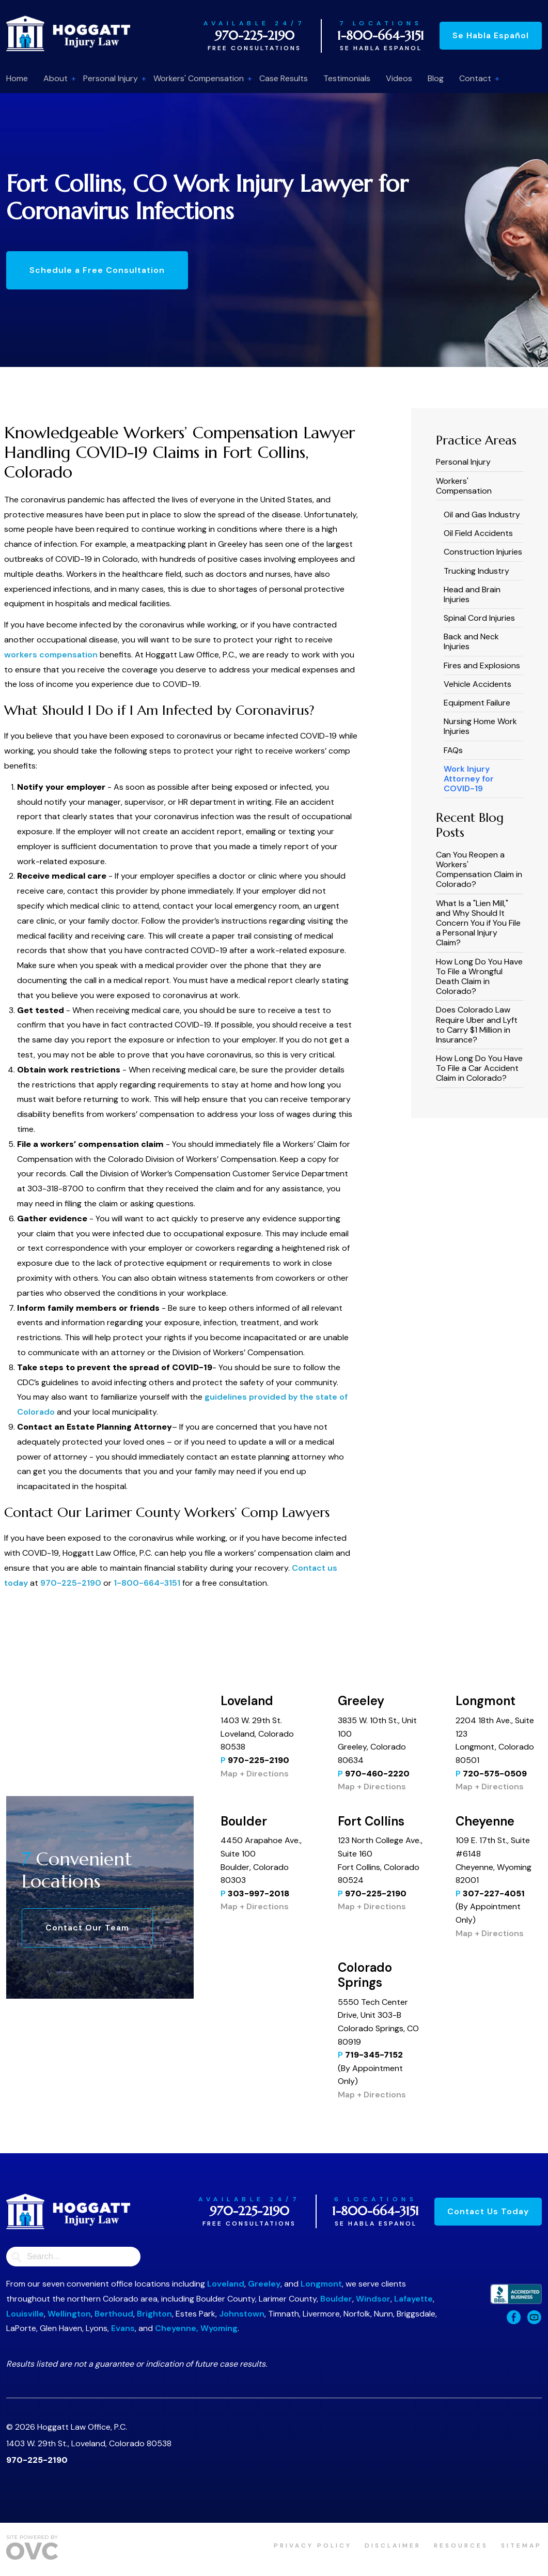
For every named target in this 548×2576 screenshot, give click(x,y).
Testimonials (346, 78)
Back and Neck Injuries (471, 641)
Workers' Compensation (198, 78)
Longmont (321, 2283)
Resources (461, 2545)
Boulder (336, 2298)
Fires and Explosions (482, 665)
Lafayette (413, 2298)
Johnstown (241, 2313)
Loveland (225, 2283)
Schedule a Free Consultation (97, 270)
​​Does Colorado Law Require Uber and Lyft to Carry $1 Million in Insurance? (477, 1024)
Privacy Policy (313, 2545)
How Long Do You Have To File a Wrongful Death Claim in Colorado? (479, 976)
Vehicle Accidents (477, 684)
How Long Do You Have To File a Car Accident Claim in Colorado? (479, 1068)
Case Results (283, 78)
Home (17, 78)
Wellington (69, 2313)
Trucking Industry (476, 570)
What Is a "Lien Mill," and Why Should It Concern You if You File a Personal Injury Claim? (478, 923)
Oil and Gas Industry (482, 514)
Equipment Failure (477, 702)
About (55, 78)
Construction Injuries (483, 551)
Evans (123, 2328)
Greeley (264, 2283)
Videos (399, 78)
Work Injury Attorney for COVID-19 (469, 778)
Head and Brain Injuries (472, 594)
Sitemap (521, 2545)
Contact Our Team (87, 1927)
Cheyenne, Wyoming (196, 2328)
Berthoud (114, 2313)
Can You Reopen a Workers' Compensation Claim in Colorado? (479, 869)
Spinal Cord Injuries (479, 617)
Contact (475, 78)
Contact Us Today (488, 2211)
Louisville (25, 2313)
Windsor (373, 2298)
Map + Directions (255, 1773)
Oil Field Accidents (478, 533)
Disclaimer (393, 2545)
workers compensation (51, 654)
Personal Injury (110, 78)
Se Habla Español (490, 35)
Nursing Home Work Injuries (480, 726)
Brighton (154, 2313)
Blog (436, 78)
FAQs (453, 750)
